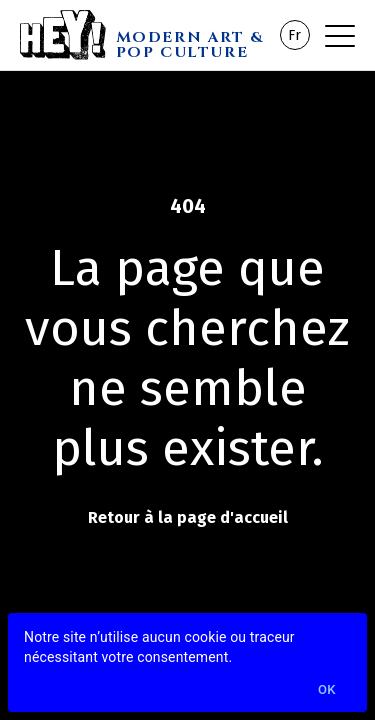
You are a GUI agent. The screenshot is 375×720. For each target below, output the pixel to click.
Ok (327, 690)
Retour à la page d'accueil (188, 517)
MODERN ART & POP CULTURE (190, 43)
